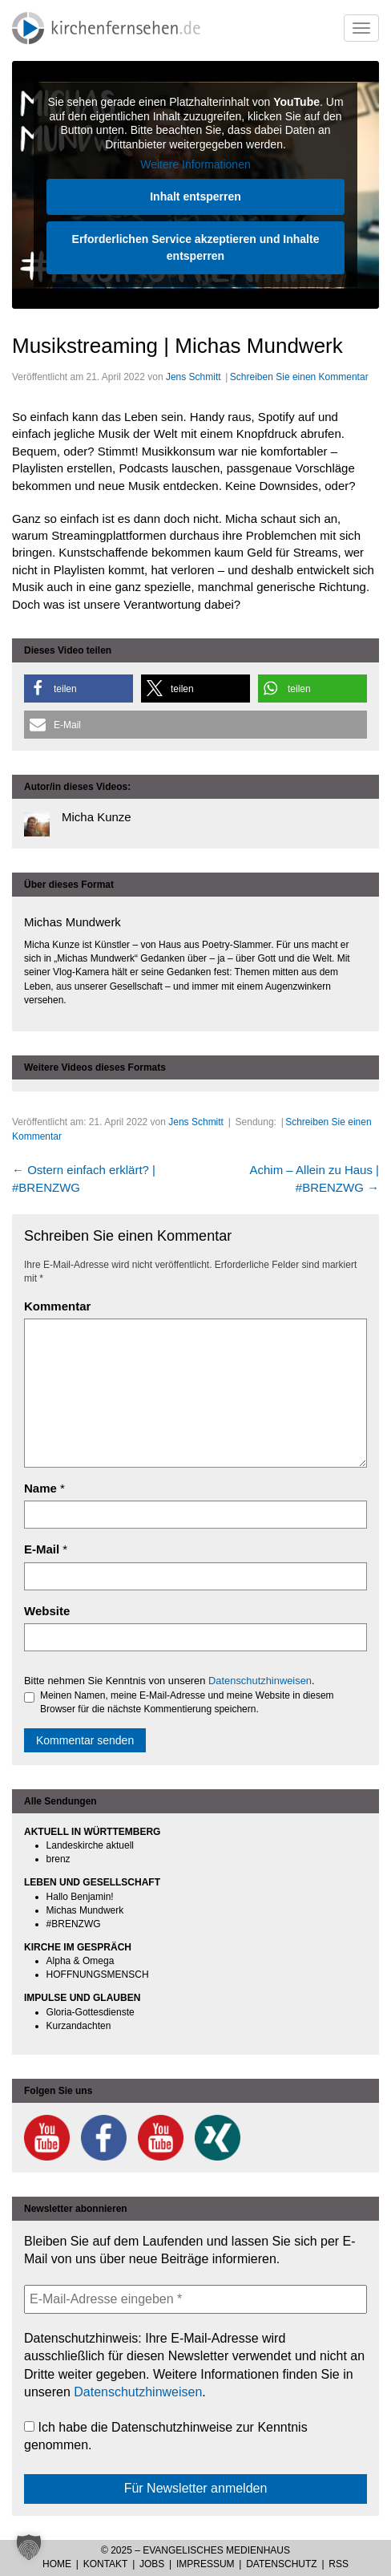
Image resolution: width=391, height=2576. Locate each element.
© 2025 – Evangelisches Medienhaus (195, 2550)
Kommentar (57, 1306)
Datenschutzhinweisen (260, 1681)
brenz (58, 1859)
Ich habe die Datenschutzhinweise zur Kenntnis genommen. (166, 2436)
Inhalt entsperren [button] (195, 196)
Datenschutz (281, 2564)
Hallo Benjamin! (80, 1896)
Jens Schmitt (193, 377)
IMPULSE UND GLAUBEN (82, 1997)
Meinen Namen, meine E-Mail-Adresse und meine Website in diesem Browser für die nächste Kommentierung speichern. (179, 1702)
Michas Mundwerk (85, 1910)
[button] (78, 688)
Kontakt (105, 2564)
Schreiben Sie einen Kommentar (299, 377)
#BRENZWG (73, 1924)
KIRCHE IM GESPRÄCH (77, 1947)
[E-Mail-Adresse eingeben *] (195, 2299)
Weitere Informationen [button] (195, 164)
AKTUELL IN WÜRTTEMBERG (92, 1831)
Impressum (205, 2564)
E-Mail (41, 1549)
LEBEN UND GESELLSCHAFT (92, 1882)
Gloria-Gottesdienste (90, 2012)
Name (40, 1488)
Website (47, 1611)
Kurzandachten (78, 2025)
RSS (339, 2564)
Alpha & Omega (80, 1960)
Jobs (151, 2564)
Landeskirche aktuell (90, 1845)
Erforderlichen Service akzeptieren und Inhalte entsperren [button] (196, 247)
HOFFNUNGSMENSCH (97, 1974)
